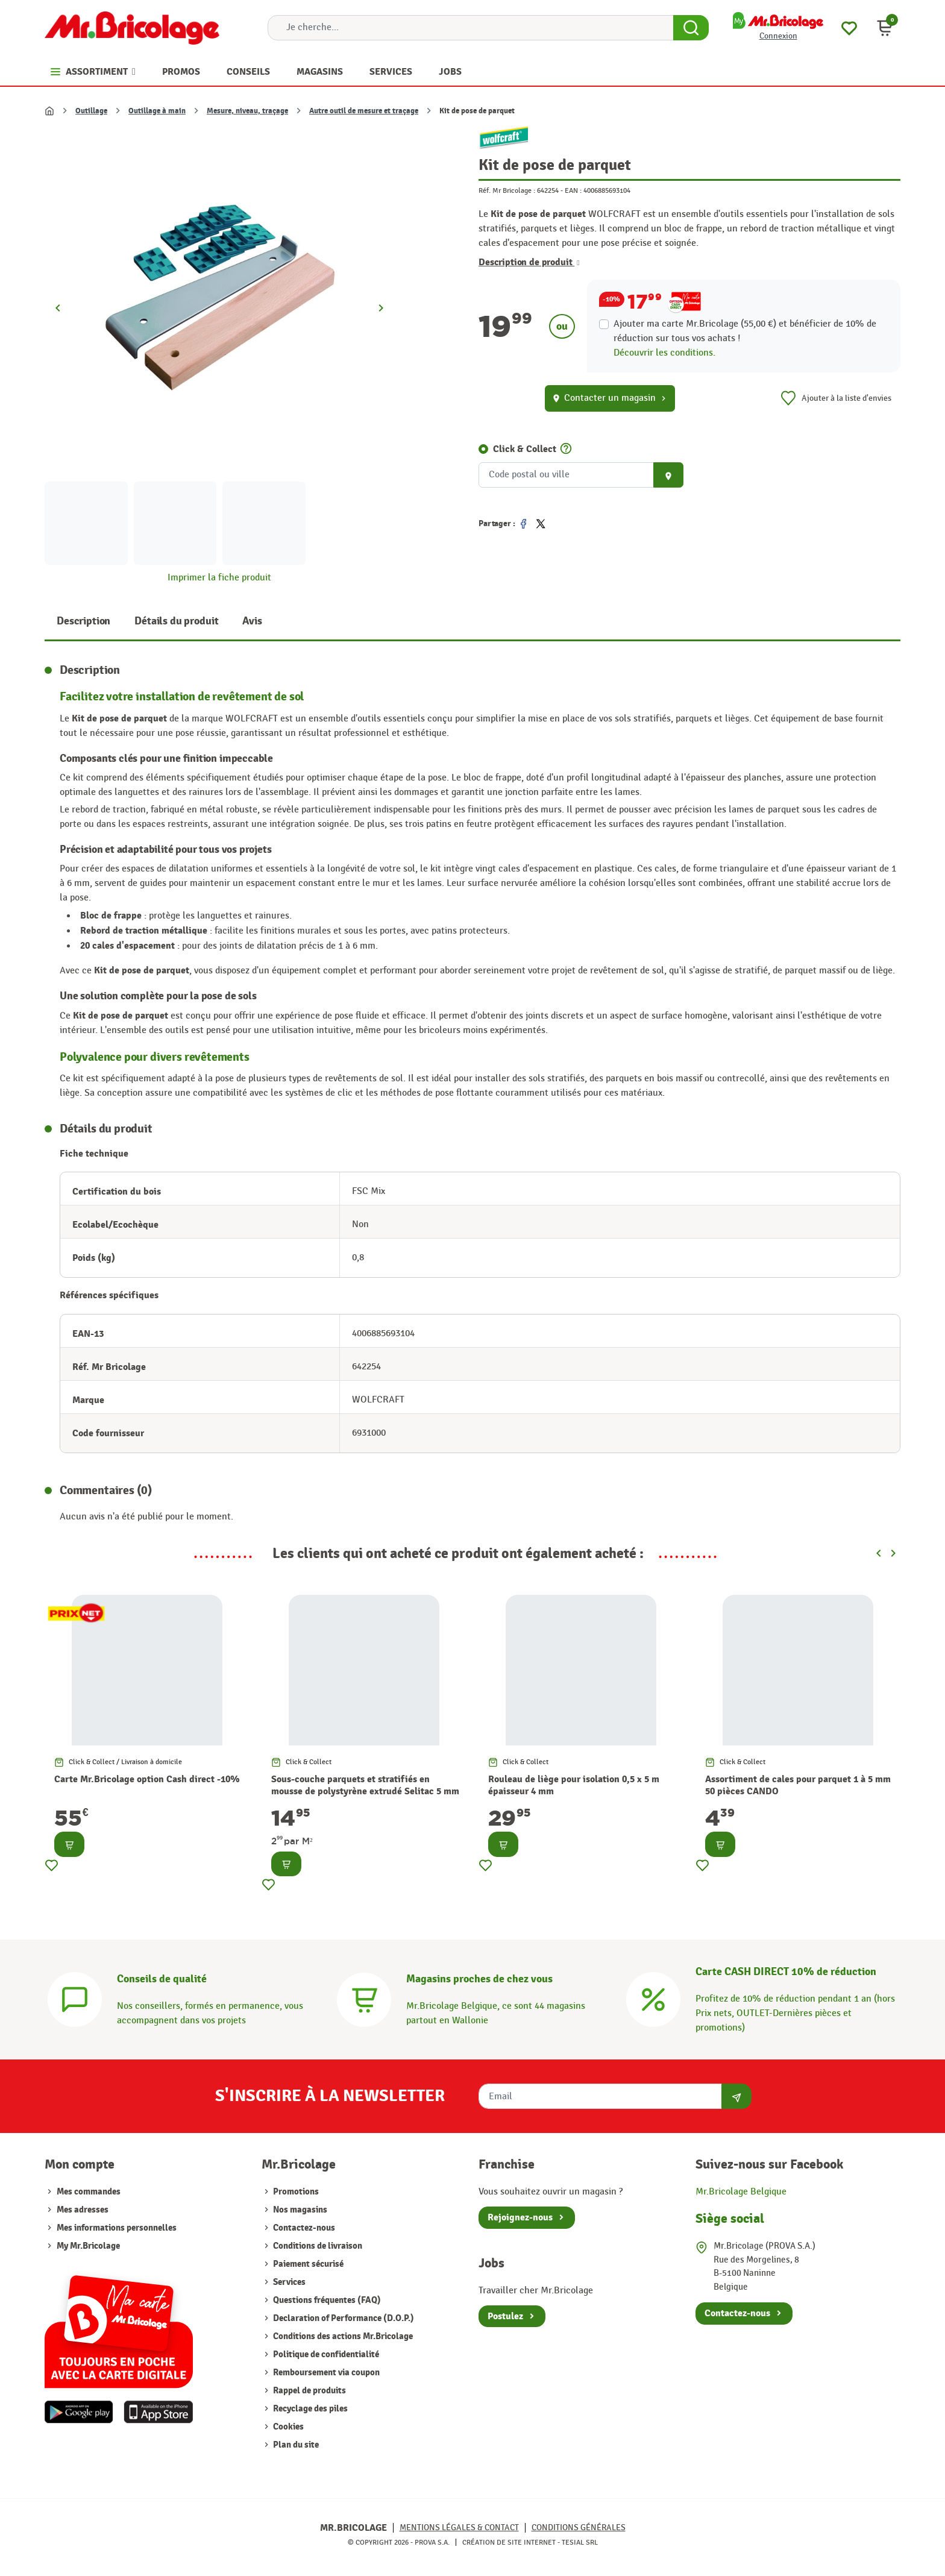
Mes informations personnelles (117, 2228)
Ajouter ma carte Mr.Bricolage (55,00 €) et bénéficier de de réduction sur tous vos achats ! (745, 331)
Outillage (91, 111)
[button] (884, 27)
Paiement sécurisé (307, 2264)
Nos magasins (299, 2210)
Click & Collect (524, 449)
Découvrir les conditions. (664, 353)
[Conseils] (75, 1998)
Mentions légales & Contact (459, 2527)
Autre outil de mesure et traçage (363, 111)
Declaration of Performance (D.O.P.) (342, 2318)
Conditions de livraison (316, 2246)
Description (83, 621)
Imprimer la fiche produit (219, 577)
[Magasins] (364, 1998)
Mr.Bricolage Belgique (740, 2191)
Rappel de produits (308, 2390)
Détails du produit (176, 621)
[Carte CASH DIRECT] (653, 1998)
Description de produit (529, 262)
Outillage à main (157, 111)
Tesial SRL (580, 2542)
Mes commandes (89, 2191)
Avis (252, 621)
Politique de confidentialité (325, 2354)
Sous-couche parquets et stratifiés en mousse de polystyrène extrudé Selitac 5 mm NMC (365, 1792)
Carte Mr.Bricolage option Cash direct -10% (147, 1779)
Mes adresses (82, 2210)
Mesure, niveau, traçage (247, 111)
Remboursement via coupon (325, 2372)
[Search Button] (691, 27)
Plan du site (295, 2445)
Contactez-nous (303, 2228)
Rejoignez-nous (520, 2217)
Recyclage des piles (309, 2408)
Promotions (295, 2191)
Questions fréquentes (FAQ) (326, 2300)
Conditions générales (579, 2527)
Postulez (505, 2316)
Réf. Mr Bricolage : (507, 190)
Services (288, 2282)
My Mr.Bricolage (88, 2246)
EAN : (573, 190)
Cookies (287, 2427)
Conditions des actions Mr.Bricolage (342, 2336)
